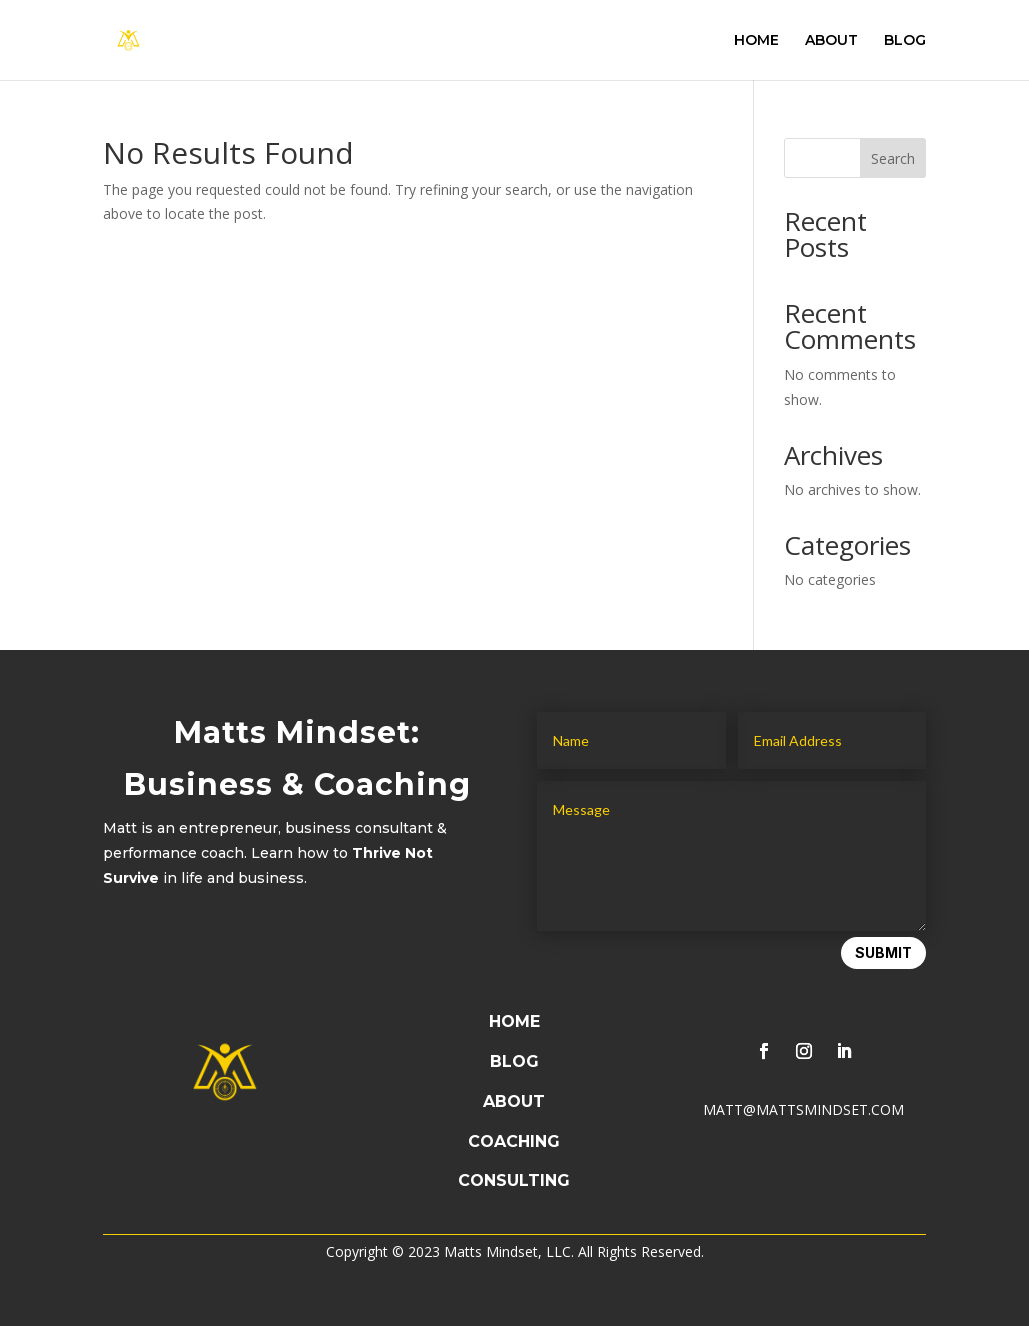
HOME (756, 41)
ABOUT (831, 41)
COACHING (514, 1141)
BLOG (905, 41)
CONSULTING (514, 1180)
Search (893, 158)
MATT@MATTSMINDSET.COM (803, 1109)
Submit (883, 952)
